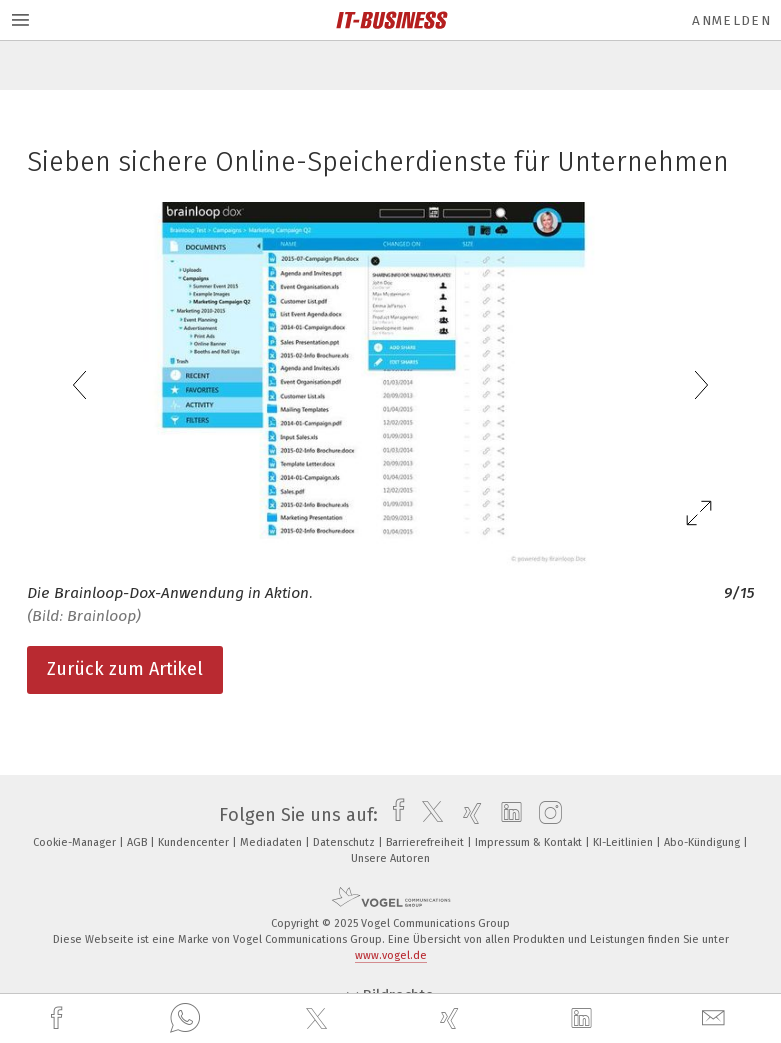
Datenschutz (345, 842)
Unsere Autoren (390, 858)
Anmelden (731, 20)
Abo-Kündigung (703, 842)
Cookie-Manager (76, 842)
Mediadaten (272, 842)
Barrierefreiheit (426, 842)
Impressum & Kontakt (530, 842)
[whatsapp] (185, 1019)
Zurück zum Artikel (125, 669)
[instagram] (545, 815)
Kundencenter (195, 842)
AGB (138, 842)
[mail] (716, 1018)
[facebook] (59, 1018)
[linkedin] (584, 1019)
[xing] (452, 1018)
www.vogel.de (391, 955)
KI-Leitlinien (624, 842)
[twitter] (319, 1019)
